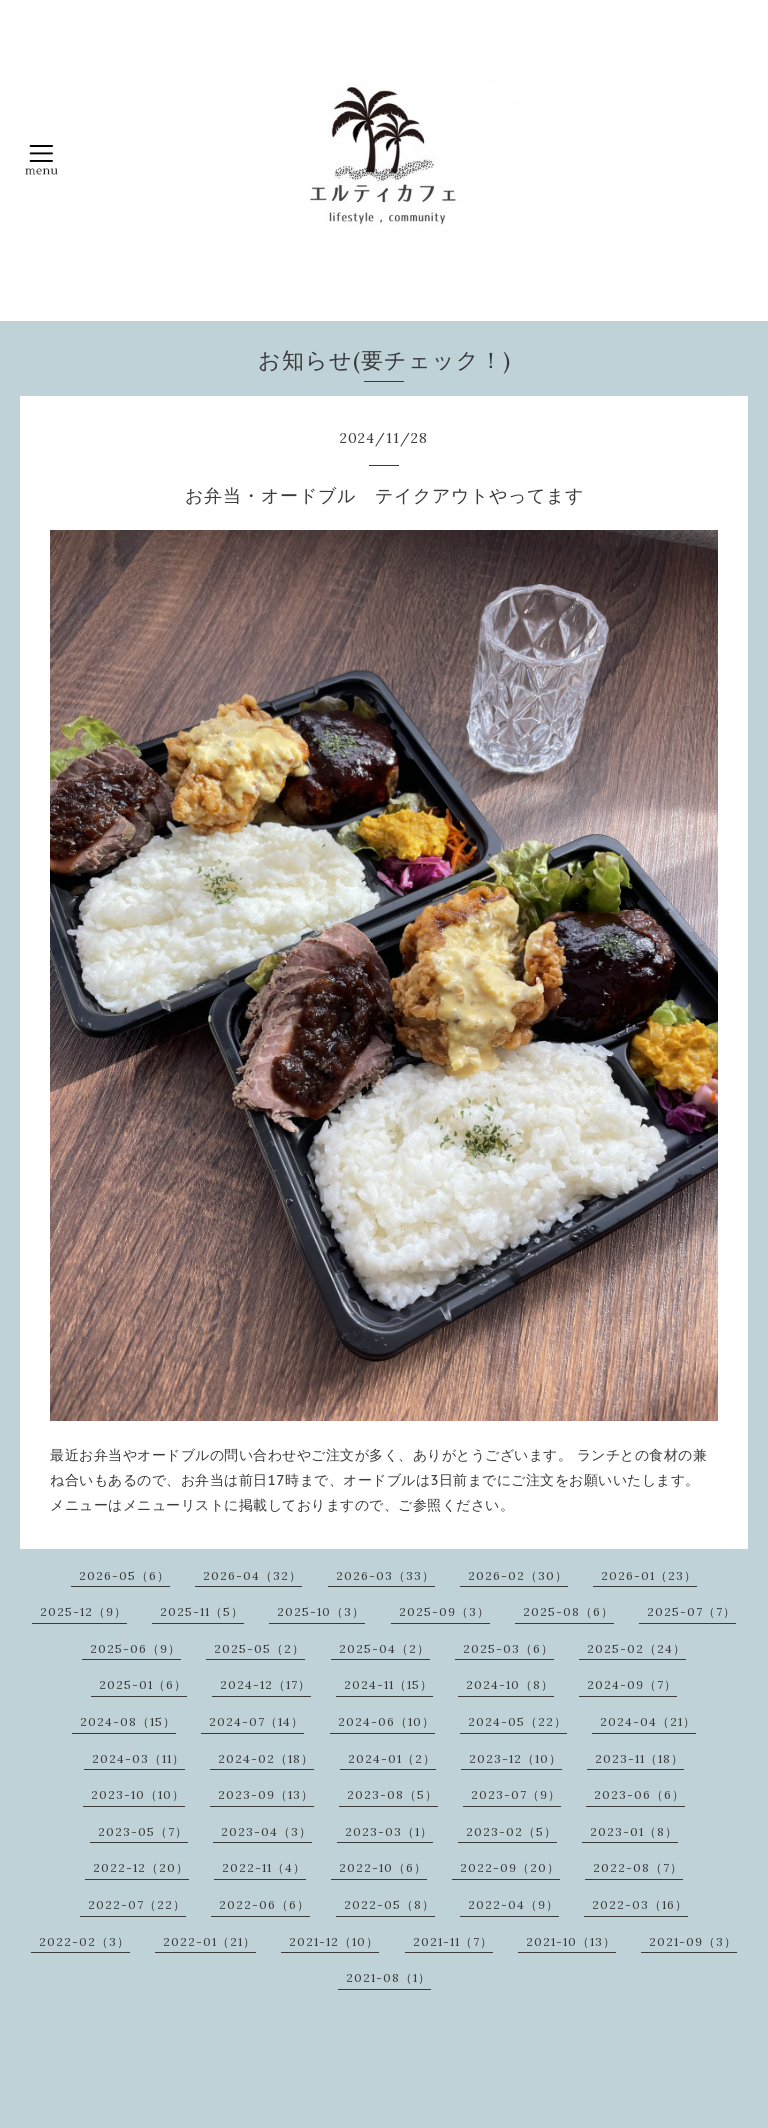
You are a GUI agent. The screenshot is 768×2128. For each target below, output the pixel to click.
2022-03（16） (640, 1904)
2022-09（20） (510, 1867)
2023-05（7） (143, 1831)
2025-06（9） (135, 1648)
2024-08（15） (128, 1721)
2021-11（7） (453, 1941)
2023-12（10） (515, 1758)
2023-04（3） (266, 1831)
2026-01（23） (649, 1575)
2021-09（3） (693, 1941)
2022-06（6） (264, 1904)
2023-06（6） (639, 1794)
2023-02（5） (511, 1831)
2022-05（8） (389, 1904)
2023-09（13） (266, 1794)
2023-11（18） (639, 1758)
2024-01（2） (392, 1758)
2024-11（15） (388, 1684)
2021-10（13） (571, 1941)
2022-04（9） (513, 1904)
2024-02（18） (266, 1758)
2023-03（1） (389, 1831)
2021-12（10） (334, 1941)
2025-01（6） (143, 1684)
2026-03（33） (385, 1575)
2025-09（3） (444, 1611)
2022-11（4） (264, 1867)
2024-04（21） (648, 1721)
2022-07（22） (137, 1904)
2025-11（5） (202, 1611)
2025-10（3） (321, 1611)
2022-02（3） (84, 1941)
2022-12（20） (141, 1867)
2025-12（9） (83, 1611)
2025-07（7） (691, 1611)
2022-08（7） (638, 1867)
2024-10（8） (510, 1684)
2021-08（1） (388, 1977)
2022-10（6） (383, 1867)
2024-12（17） (265, 1684)
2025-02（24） (636, 1648)
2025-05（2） (259, 1648)
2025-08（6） (568, 1611)
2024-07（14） (256, 1721)
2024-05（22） (517, 1721)
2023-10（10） (138, 1794)
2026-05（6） (124, 1575)
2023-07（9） (516, 1794)
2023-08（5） (392, 1794)
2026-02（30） (518, 1575)
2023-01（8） (634, 1831)
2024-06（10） (386, 1721)
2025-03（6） (508, 1648)
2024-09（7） (632, 1684)
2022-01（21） (209, 1941)
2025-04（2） (384, 1648)
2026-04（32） (252, 1575)
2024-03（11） (138, 1758)
